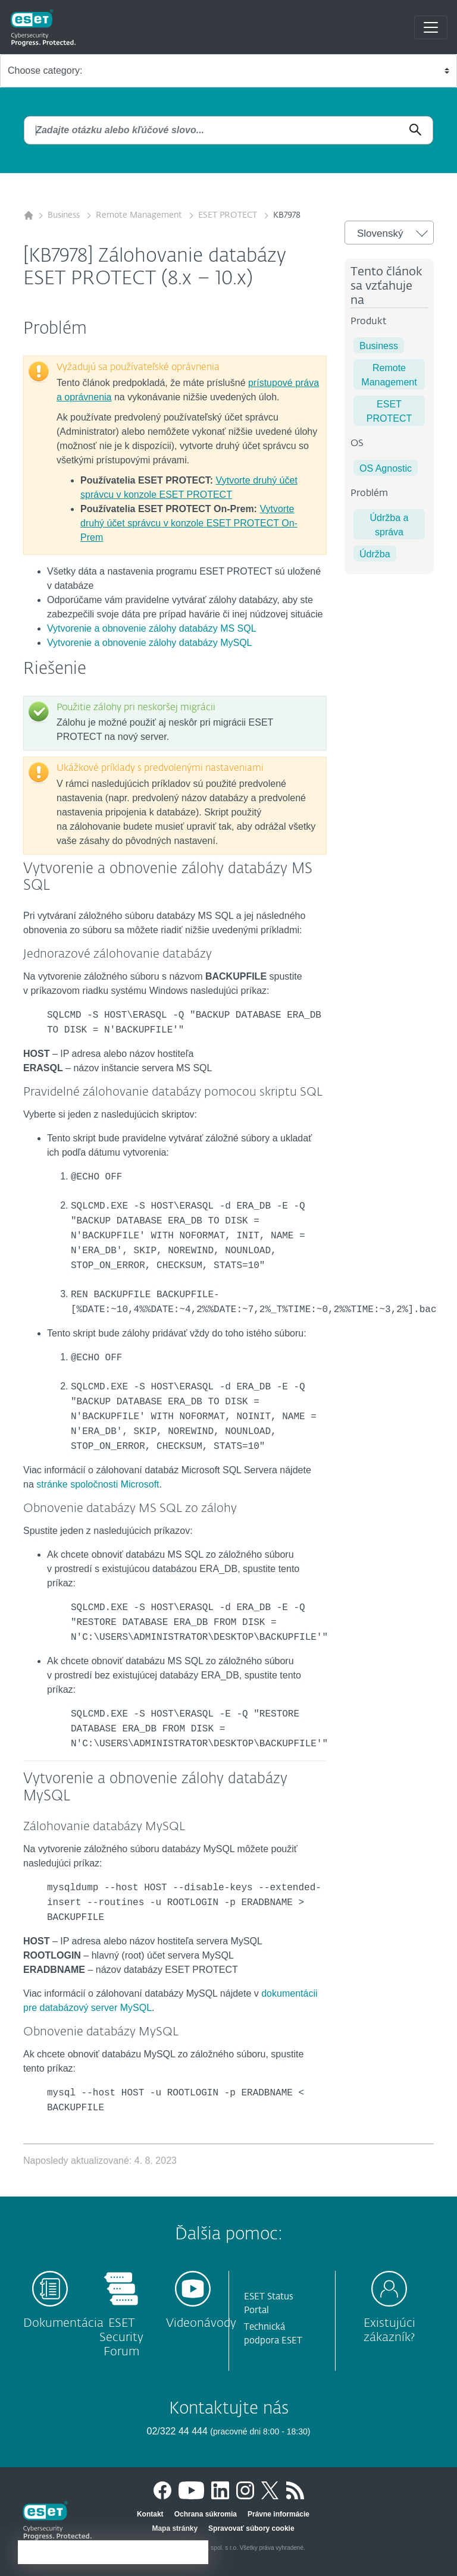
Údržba (374, 554)
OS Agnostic (385, 468)
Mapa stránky (175, 2528)
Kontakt (150, 2514)
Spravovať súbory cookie (251, 2528)
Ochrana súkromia (205, 2514)
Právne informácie (278, 2514)
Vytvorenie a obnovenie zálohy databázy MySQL (149, 643)
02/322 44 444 (179, 2431)
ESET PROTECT (228, 215)
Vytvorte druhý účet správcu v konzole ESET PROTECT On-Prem (189, 523)
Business (65, 215)
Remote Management (140, 215)
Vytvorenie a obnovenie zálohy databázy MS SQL (151, 628)
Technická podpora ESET (273, 2334)
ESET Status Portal (268, 2303)
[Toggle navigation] (430, 27)
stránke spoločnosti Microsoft (97, 1484)
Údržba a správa (389, 525)
